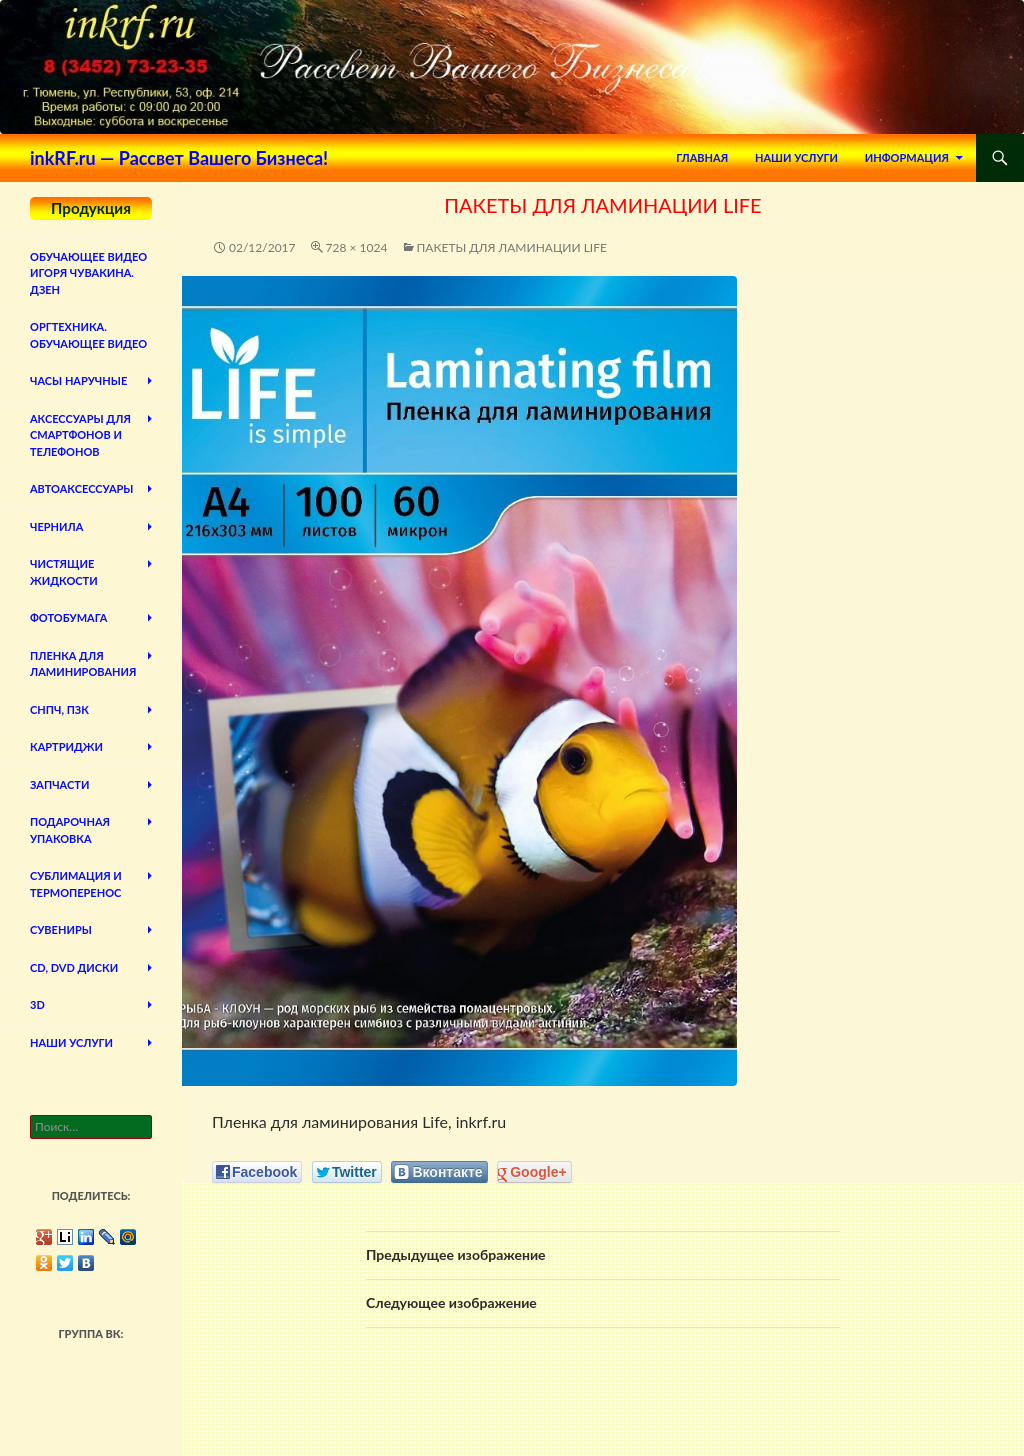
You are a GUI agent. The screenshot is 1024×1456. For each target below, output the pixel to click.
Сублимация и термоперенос (76, 884)
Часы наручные (78, 380)
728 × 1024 (357, 247)
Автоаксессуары (81, 488)
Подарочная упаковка (70, 830)
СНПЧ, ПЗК (59, 709)
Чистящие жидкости (64, 572)
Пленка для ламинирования (83, 664)
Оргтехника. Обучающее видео (88, 335)
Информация (907, 157)
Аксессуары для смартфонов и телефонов (80, 435)
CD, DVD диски (74, 967)
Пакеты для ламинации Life (512, 247)
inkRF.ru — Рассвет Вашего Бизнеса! (179, 158)
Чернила (56, 526)
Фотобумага (68, 617)
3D (37, 1004)
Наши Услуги (796, 157)
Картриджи (66, 746)
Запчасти (59, 784)
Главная (702, 157)
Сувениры (61, 929)
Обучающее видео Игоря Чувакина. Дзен (88, 273)
